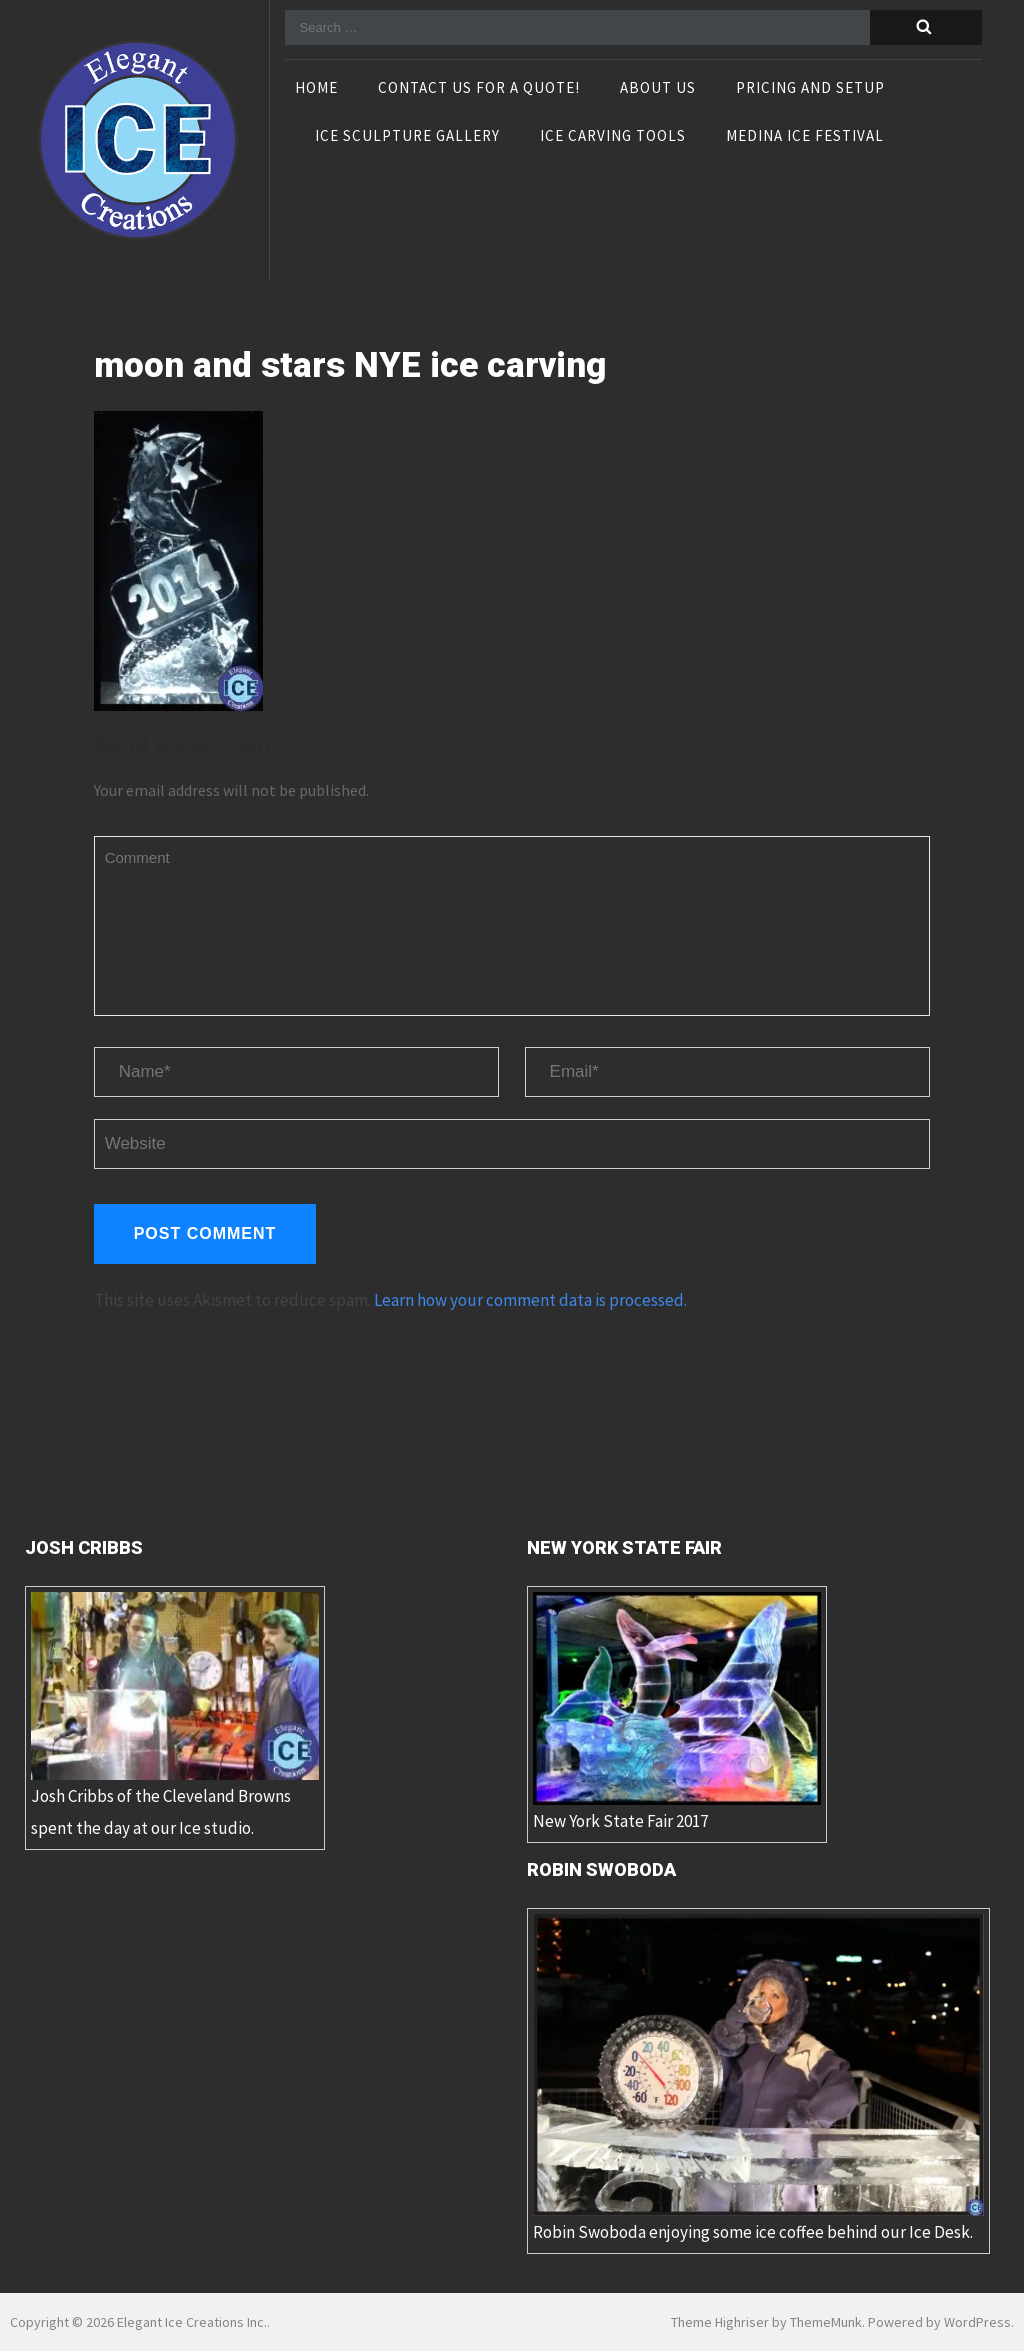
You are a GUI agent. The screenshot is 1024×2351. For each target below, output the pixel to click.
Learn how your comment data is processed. (530, 1300)
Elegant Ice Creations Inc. (192, 2322)
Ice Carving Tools (613, 137)
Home (316, 89)
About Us (658, 89)
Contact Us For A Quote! (479, 89)
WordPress (977, 2322)
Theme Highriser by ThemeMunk (766, 2322)
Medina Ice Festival (805, 137)
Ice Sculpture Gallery (407, 137)
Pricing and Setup (810, 89)
